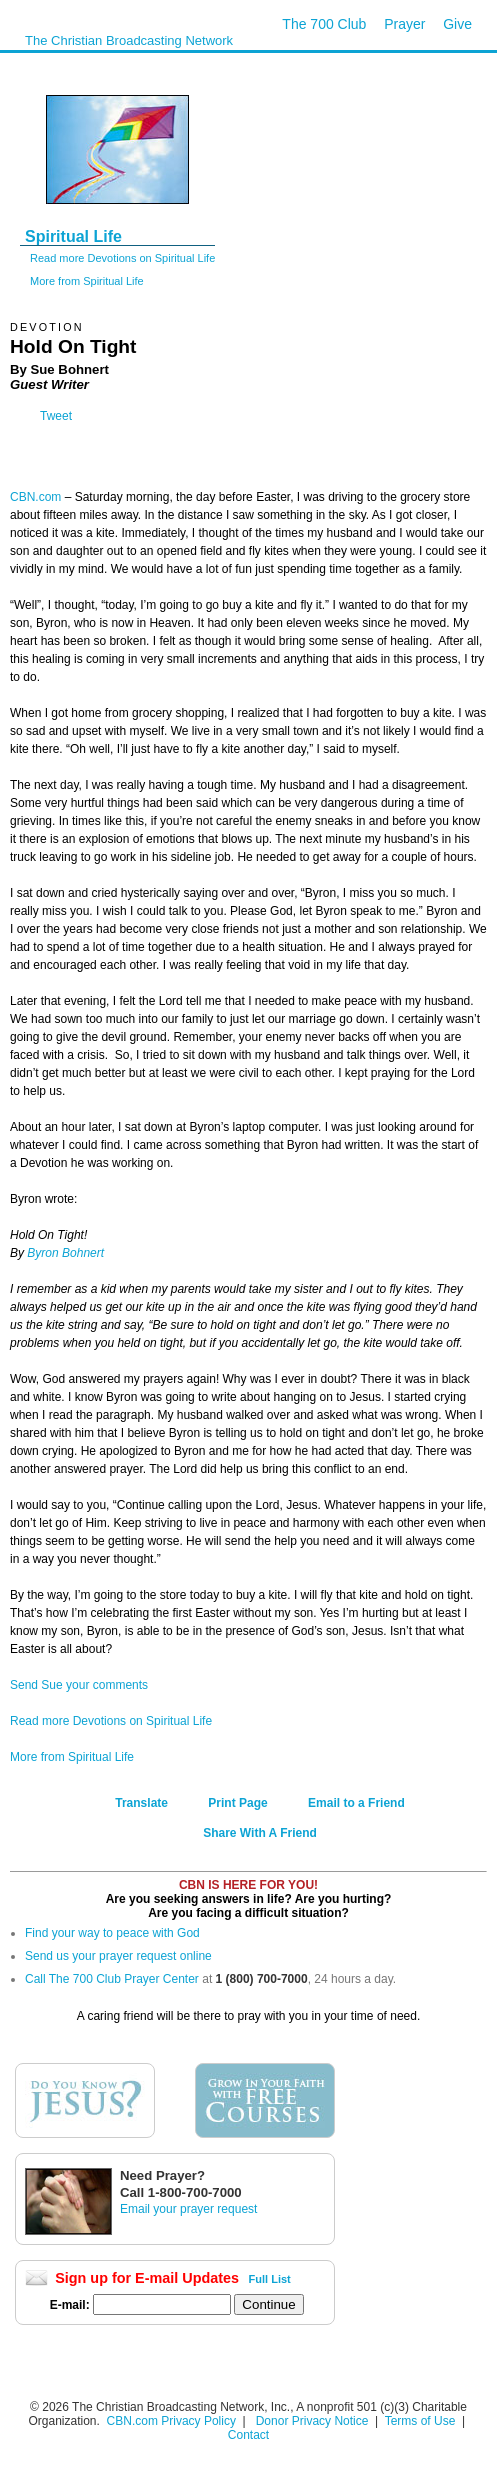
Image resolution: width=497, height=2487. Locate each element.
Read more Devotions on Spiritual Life (122, 258)
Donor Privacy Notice (312, 2421)
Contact (248, 2435)
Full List (270, 2279)
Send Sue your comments (79, 1685)
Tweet (56, 416)
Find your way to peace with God (112, 1933)
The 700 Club (324, 24)
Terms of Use (422, 2421)
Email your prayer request (188, 2209)
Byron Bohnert (65, 1253)
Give (457, 24)
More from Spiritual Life (87, 281)
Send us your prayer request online (118, 1956)
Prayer (404, 24)
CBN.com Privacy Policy (171, 2421)
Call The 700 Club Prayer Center (112, 1979)
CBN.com (35, 497)
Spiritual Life (73, 236)
